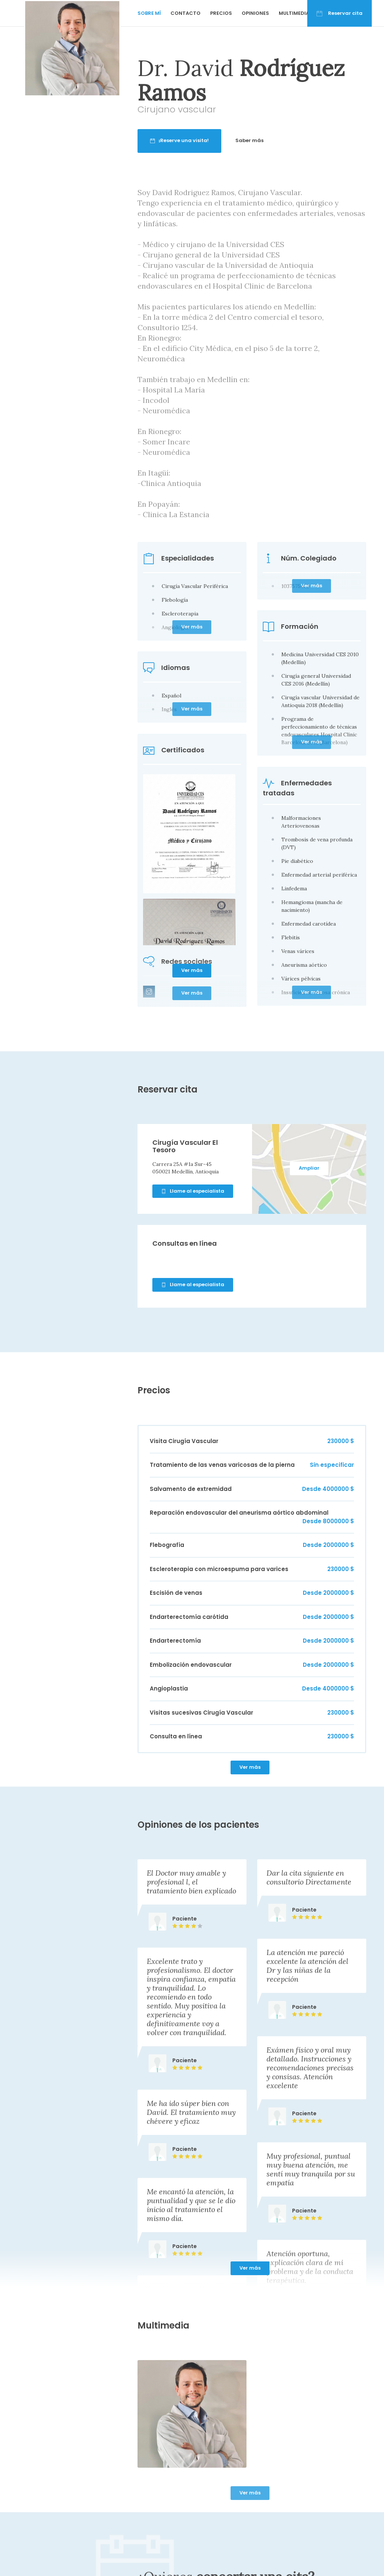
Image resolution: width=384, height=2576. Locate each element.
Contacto (186, 13)
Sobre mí (149, 13)
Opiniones (255, 13)
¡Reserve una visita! (208, 140)
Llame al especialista (192, 1191)
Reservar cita (340, 13)
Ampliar (309, 1168)
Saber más (278, 140)
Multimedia (294, 13)
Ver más (191, 970)
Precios (221, 13)
